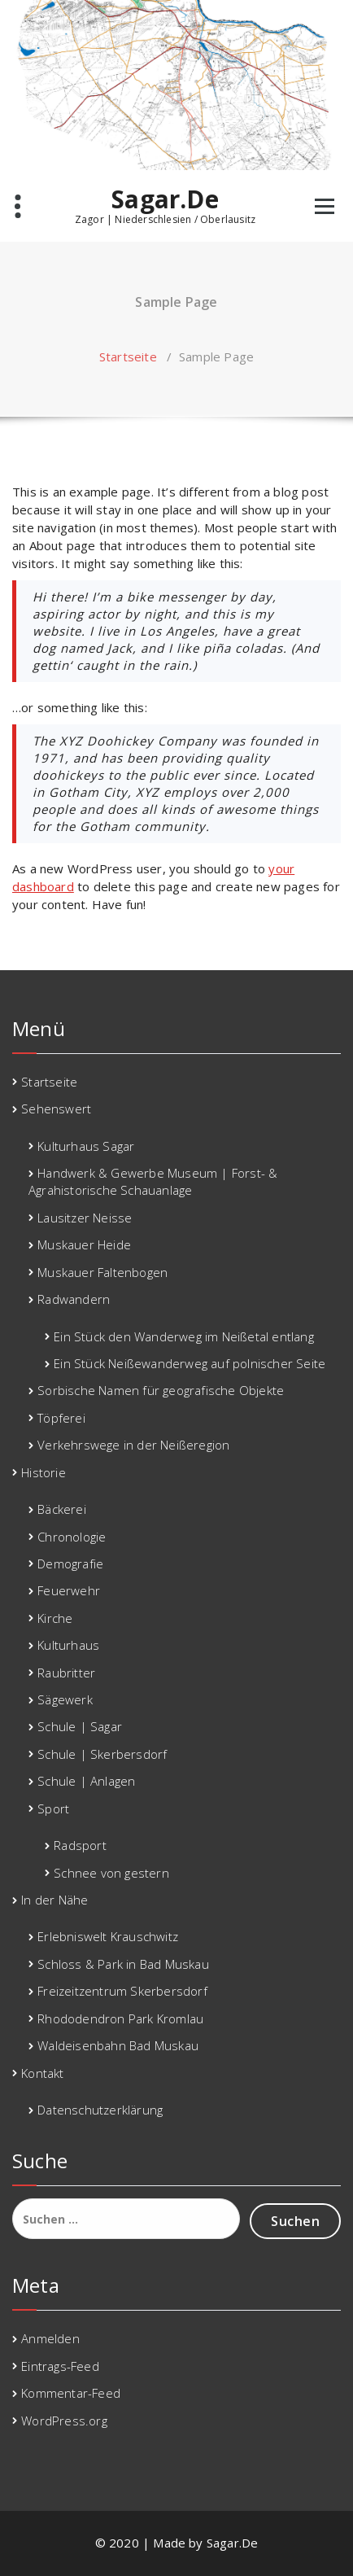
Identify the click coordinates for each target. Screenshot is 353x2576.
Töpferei (61, 1418)
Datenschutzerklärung (100, 2109)
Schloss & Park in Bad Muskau (123, 1964)
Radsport (80, 1845)
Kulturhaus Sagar (85, 1146)
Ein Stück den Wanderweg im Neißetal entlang (184, 1336)
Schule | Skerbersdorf (102, 1754)
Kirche (54, 1618)
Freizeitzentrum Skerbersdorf (122, 1991)
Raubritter (66, 1672)
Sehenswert (56, 1108)
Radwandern (73, 1299)
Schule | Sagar (79, 1726)
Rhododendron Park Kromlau (120, 2018)
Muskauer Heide (84, 1244)
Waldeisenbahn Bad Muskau (117, 2045)
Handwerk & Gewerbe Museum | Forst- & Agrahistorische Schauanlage (152, 1181)
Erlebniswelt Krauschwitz (107, 1936)
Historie (43, 1472)
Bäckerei (61, 1509)
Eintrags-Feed (60, 2366)
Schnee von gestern (111, 1873)
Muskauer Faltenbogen (102, 1272)
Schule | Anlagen (86, 1781)
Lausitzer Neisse (84, 1217)
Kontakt (42, 2073)
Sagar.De (165, 199)
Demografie (70, 1563)
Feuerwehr (68, 1590)
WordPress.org (64, 2420)
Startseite (128, 356)
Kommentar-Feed (70, 2393)
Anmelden (50, 2338)
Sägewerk (65, 1699)
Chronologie (71, 1537)
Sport (53, 1808)
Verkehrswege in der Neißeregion (133, 1445)
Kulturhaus (68, 1645)
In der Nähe (54, 1900)
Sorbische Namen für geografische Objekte (160, 1390)
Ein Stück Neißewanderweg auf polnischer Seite (189, 1363)
